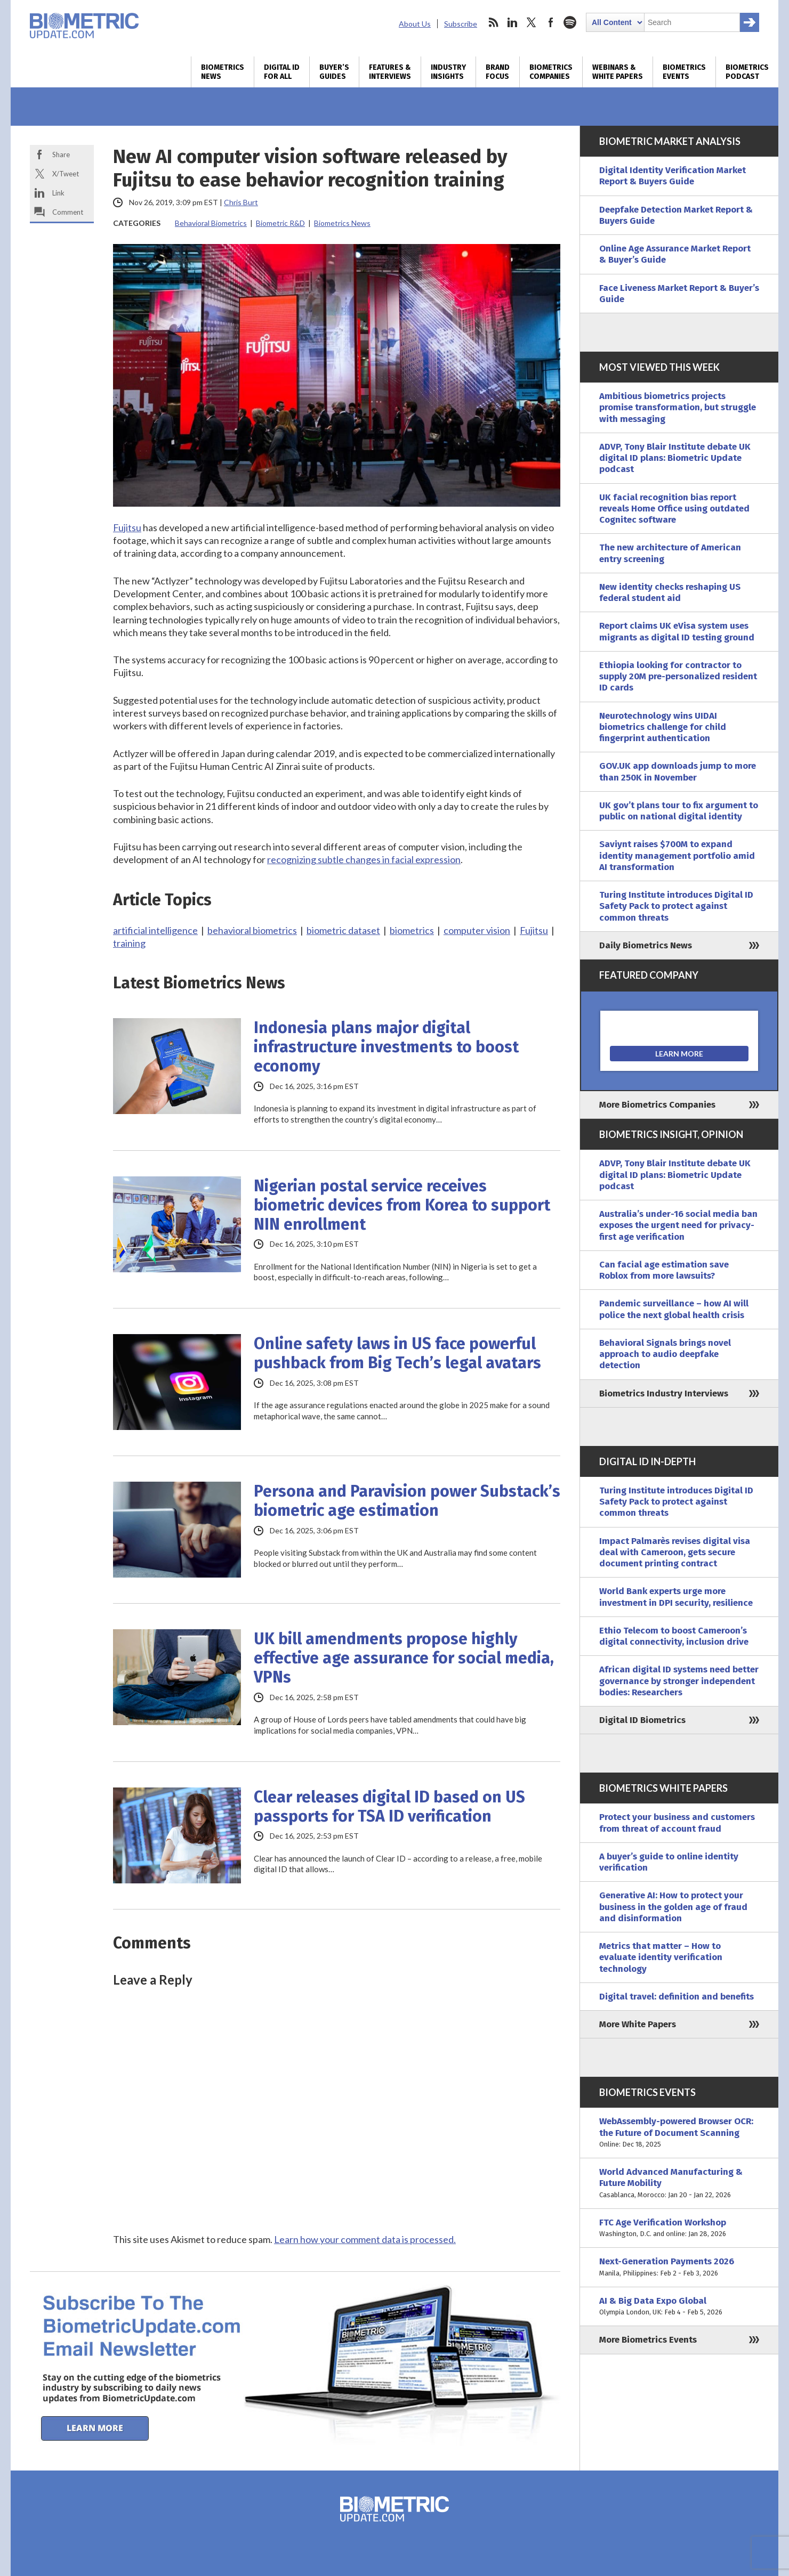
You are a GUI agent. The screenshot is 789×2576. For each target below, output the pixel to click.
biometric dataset (343, 930)
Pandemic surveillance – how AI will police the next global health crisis (673, 1309)
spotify (569, 22)
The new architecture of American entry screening (670, 553)
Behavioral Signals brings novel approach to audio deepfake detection (665, 1354)
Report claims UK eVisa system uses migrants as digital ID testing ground (676, 631)
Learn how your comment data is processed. (365, 2239)
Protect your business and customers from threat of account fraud (677, 1822)
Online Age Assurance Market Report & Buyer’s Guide (675, 254)
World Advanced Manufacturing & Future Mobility (679, 2183)
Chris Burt (241, 202)
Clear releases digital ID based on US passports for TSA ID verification (389, 1806)
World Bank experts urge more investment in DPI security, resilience (676, 1597)
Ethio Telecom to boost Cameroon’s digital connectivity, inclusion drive (673, 1636)
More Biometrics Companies (657, 1104)
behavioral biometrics (252, 930)
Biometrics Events (684, 72)
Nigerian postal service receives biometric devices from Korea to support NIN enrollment (402, 1205)
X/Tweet (65, 173)
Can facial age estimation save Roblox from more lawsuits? (664, 1270)
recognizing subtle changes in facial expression (364, 859)
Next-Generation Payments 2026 (679, 2267)
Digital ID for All (282, 72)
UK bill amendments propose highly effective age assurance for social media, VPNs (404, 1658)
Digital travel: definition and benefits (676, 1996)
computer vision (477, 930)
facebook (550, 22)
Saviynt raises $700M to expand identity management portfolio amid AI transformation (677, 856)
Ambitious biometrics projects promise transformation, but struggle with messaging (677, 408)
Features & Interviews (390, 72)
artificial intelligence (155, 930)
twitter (531, 22)
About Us (415, 23)
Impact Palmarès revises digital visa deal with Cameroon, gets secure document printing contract (674, 1552)
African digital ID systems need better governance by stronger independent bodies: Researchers (679, 1681)
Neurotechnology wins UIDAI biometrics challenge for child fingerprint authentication (662, 727)
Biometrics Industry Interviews (663, 1393)
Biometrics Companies (551, 72)
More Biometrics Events (648, 2339)
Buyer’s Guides (334, 72)
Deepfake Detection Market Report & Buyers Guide (676, 215)
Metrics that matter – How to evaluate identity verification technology (660, 1957)
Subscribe (460, 23)
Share (61, 154)
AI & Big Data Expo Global (679, 2306)
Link (58, 193)
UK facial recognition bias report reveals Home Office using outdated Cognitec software (674, 509)
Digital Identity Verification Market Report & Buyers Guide (672, 176)
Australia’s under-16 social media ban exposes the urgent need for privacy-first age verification (678, 1225)
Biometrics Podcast (747, 72)
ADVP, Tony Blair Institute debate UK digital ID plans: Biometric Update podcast (675, 458)
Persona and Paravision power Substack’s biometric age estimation (407, 1501)
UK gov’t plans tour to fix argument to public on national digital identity (678, 811)
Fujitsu (127, 527)
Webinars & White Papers (617, 72)
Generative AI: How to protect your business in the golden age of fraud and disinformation (673, 1907)
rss (493, 22)
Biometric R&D (280, 222)
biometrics (412, 930)
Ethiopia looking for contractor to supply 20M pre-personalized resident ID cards (678, 677)
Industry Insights (448, 72)
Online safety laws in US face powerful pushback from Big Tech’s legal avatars (397, 1353)
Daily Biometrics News (645, 945)
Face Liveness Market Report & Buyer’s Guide (679, 293)
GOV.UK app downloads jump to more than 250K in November (677, 771)
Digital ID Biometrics (642, 1720)
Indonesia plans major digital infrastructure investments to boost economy (386, 1047)
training (129, 943)
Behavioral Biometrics (211, 222)
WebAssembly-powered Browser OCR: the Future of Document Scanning (679, 2133)
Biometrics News (222, 72)
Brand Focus (498, 72)
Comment (67, 212)
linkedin (512, 22)
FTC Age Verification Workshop (679, 2228)
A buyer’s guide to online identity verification (668, 1862)
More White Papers (637, 2024)
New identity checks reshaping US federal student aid (669, 592)
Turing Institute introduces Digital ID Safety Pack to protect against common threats (676, 906)
